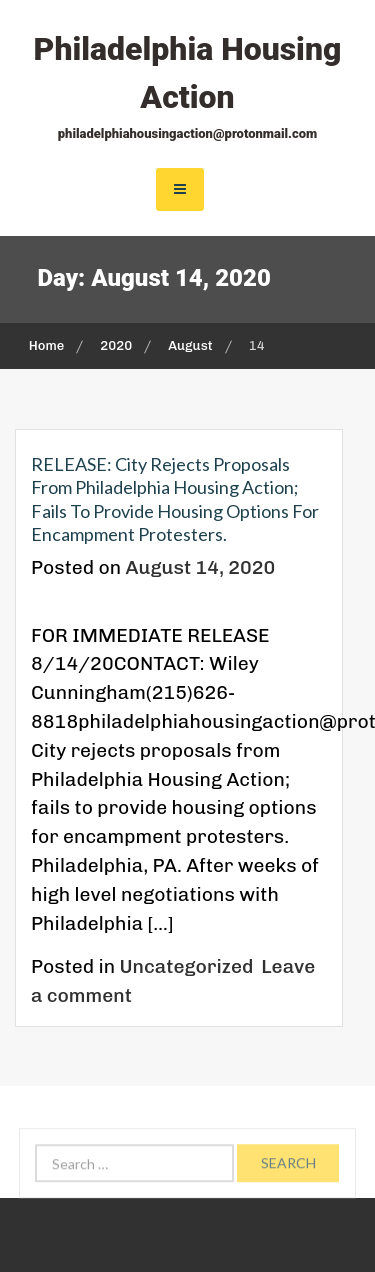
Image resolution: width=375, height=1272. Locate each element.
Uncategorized (187, 966)
